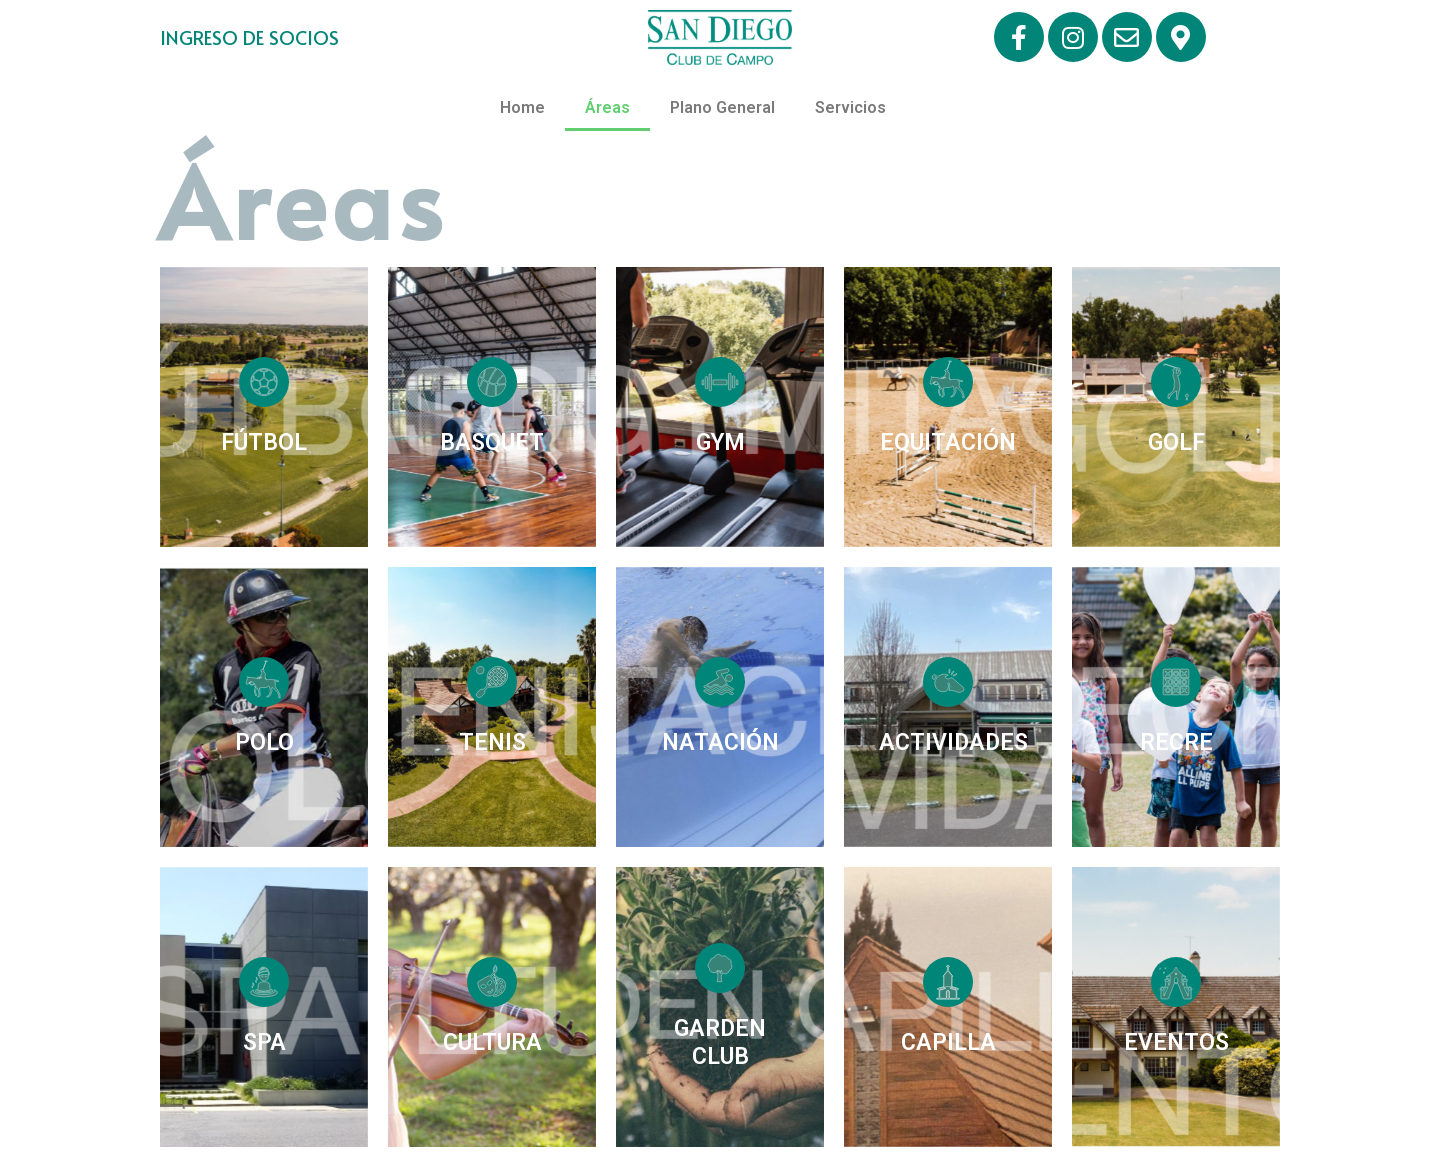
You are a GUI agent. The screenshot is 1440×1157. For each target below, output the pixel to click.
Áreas (607, 107)
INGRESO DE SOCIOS (249, 37)
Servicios (850, 107)
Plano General (722, 107)
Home (522, 107)
